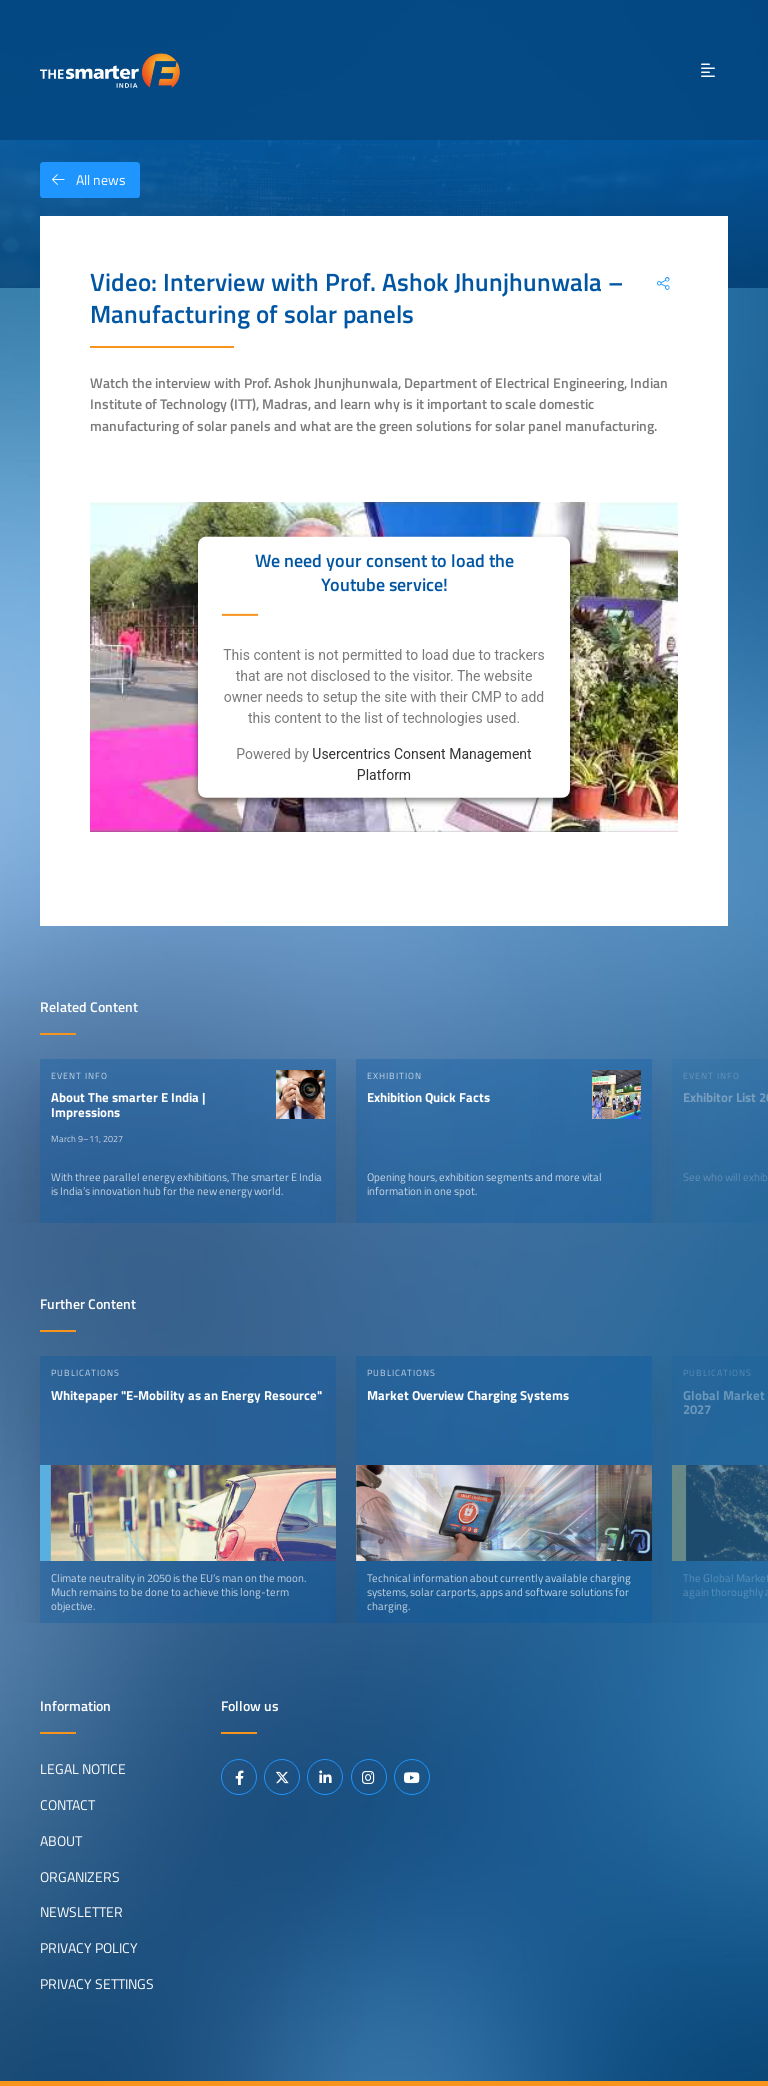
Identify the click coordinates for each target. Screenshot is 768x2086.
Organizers (80, 1877)
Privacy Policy (89, 1948)
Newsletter (81, 1912)
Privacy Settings (97, 1984)
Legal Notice (83, 1769)
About (61, 1841)
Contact (67, 1805)
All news (83, 180)
